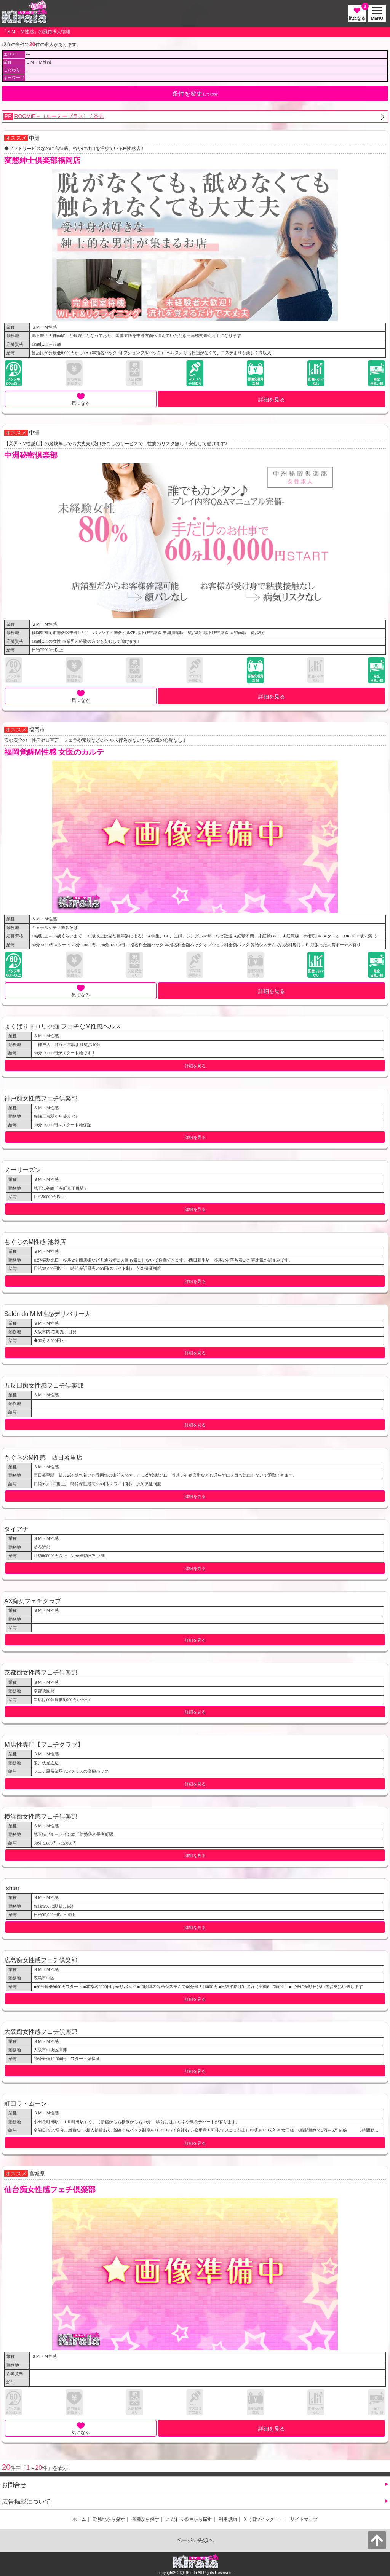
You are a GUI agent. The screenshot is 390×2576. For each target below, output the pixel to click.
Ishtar (11, 1887)
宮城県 (37, 2173)
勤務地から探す (109, 2519)
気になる (357, 13)
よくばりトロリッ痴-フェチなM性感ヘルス (62, 1026)
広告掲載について (26, 2501)
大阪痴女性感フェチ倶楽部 (40, 2031)
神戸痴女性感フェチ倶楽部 (40, 1098)
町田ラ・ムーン (25, 2103)
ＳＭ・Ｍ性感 (44, 327)
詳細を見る (271, 399)
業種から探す (145, 2519)
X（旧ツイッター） (263, 2519)
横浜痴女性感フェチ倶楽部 (40, 1816)
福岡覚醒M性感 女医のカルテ (54, 752)
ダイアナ (16, 1528)
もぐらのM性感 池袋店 (35, 1241)
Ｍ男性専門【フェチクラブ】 (43, 1744)
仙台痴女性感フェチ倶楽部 (50, 2189)
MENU (375, 14)
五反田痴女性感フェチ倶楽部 (43, 1385)
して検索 (195, 93)
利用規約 (228, 2519)
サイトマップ (304, 2519)
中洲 (34, 138)
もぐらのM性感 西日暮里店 (43, 1457)
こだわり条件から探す (189, 2519)
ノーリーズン (22, 1169)
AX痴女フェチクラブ (32, 1600)
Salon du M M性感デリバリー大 (47, 1313)
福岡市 (37, 730)
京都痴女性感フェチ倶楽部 (40, 1672)
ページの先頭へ (195, 2540)
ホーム (79, 2519)
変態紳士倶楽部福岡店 (42, 160)
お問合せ (14, 2484)
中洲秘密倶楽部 (31, 455)
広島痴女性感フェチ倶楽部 (40, 1959)
